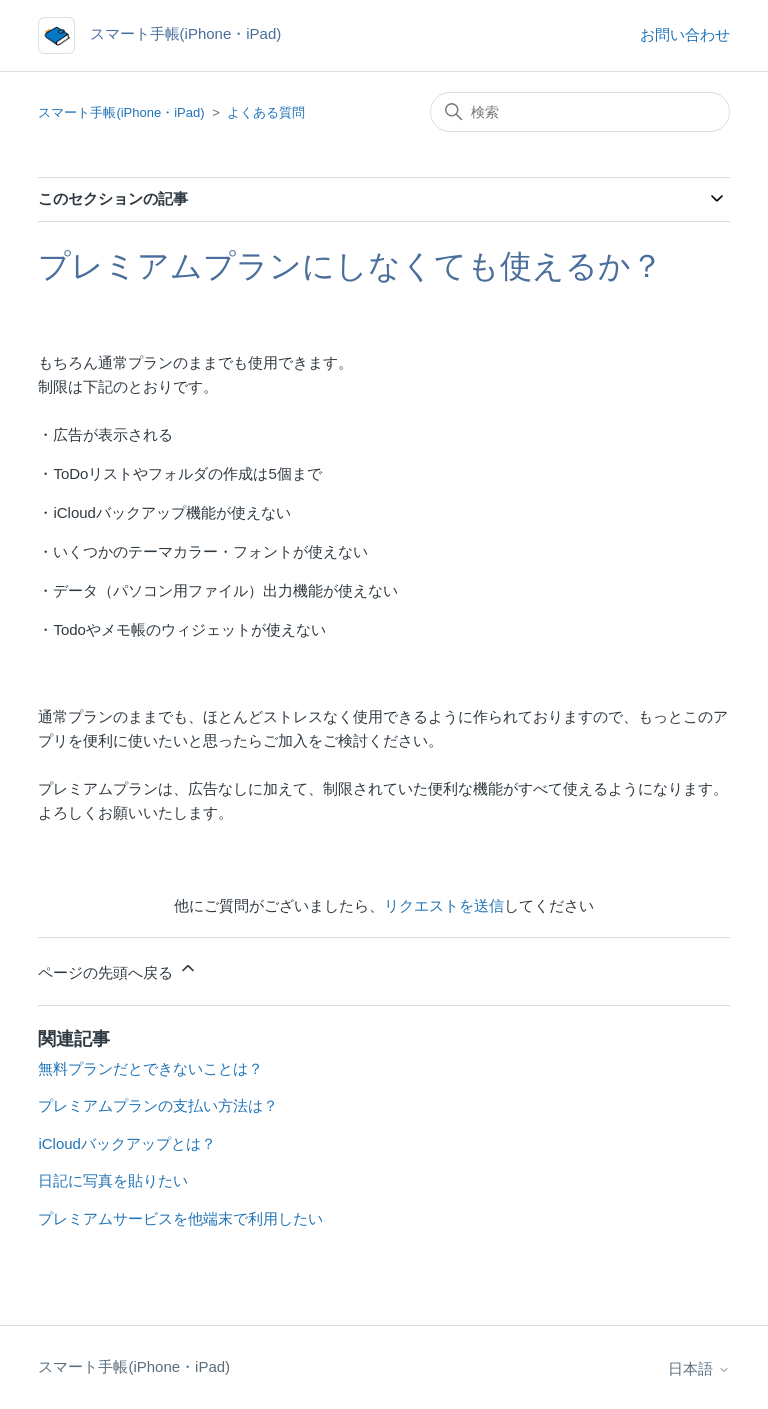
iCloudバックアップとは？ (127, 1143)
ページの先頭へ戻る (117, 969)
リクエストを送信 (444, 905)
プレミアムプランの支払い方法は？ (158, 1105)
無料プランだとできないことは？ (150, 1068)
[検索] (580, 112)
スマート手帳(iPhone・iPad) (121, 112)
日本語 (698, 1368)
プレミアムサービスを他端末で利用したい (180, 1218)
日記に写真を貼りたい (113, 1180)
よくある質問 (266, 112)
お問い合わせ (685, 34)
